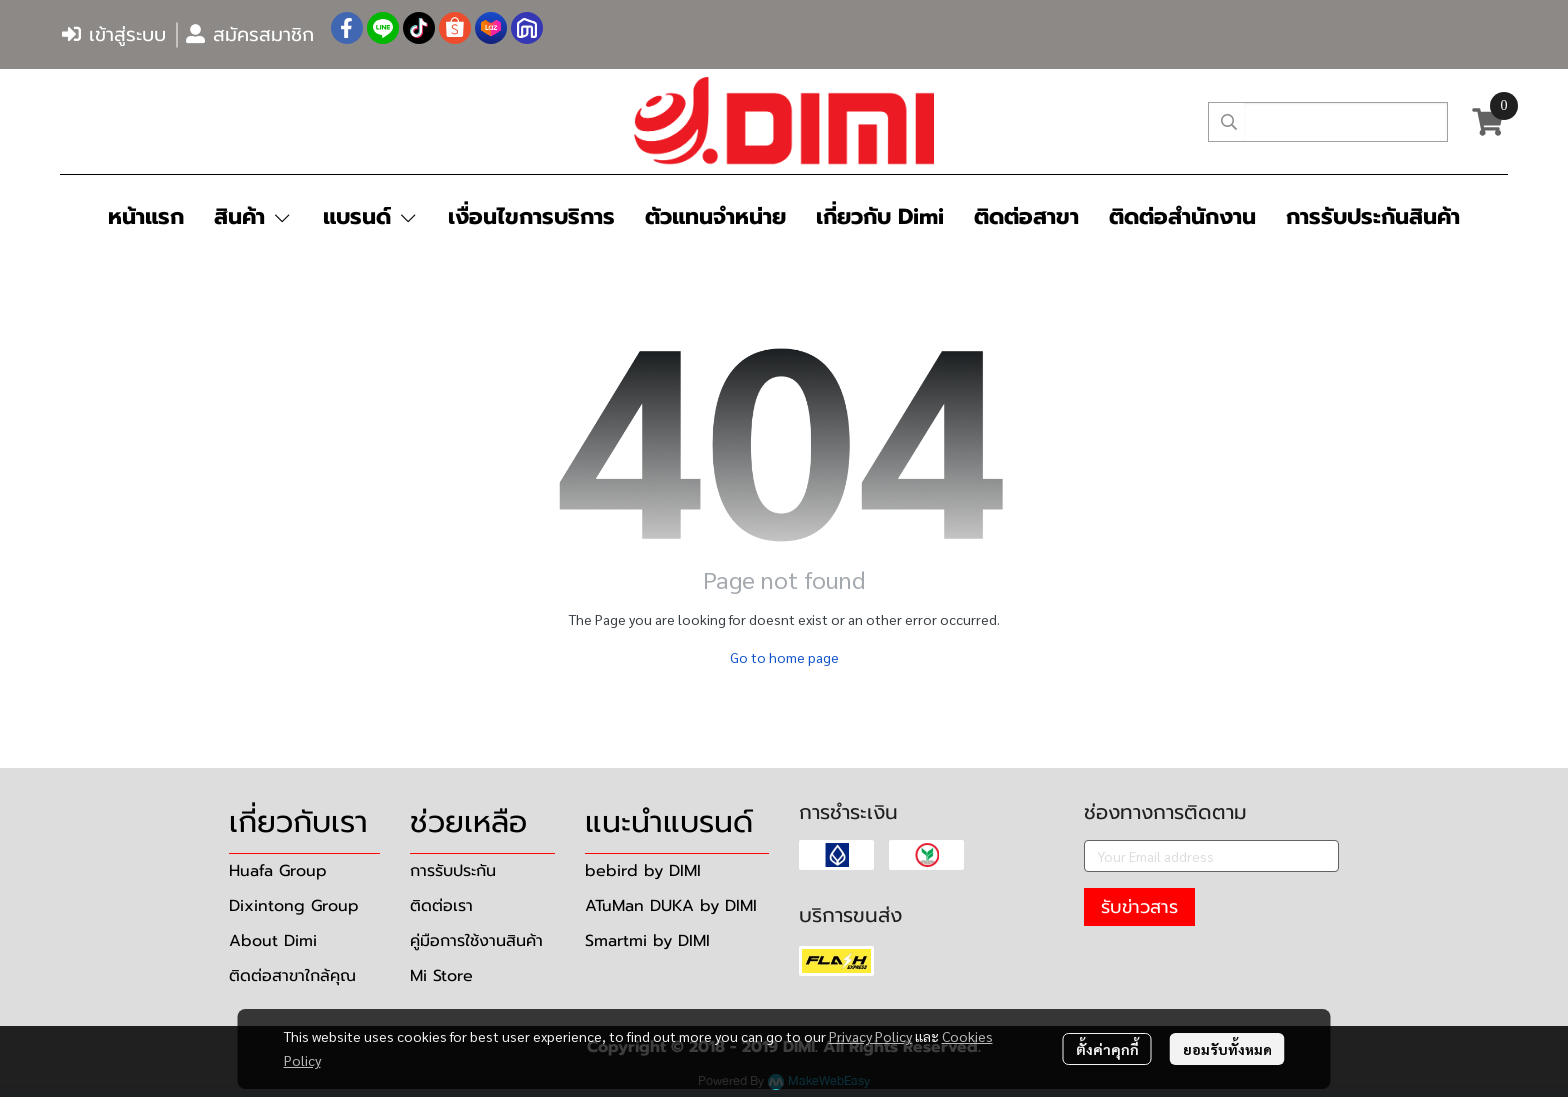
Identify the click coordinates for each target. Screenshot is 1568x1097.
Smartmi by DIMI (647, 941)
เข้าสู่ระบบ (114, 34)
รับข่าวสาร (1139, 907)
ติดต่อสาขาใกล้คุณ (292, 976)
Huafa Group (278, 871)
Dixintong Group (294, 906)
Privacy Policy (870, 1036)
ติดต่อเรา (441, 906)
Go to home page (784, 657)
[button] (1328, 122)
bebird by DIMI (643, 871)
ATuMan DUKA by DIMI (671, 906)
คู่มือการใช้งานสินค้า (476, 941)
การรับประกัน (453, 871)
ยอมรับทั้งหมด (1227, 1049)
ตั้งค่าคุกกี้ (1107, 1049)
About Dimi (273, 941)
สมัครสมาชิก (250, 34)
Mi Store (441, 976)
